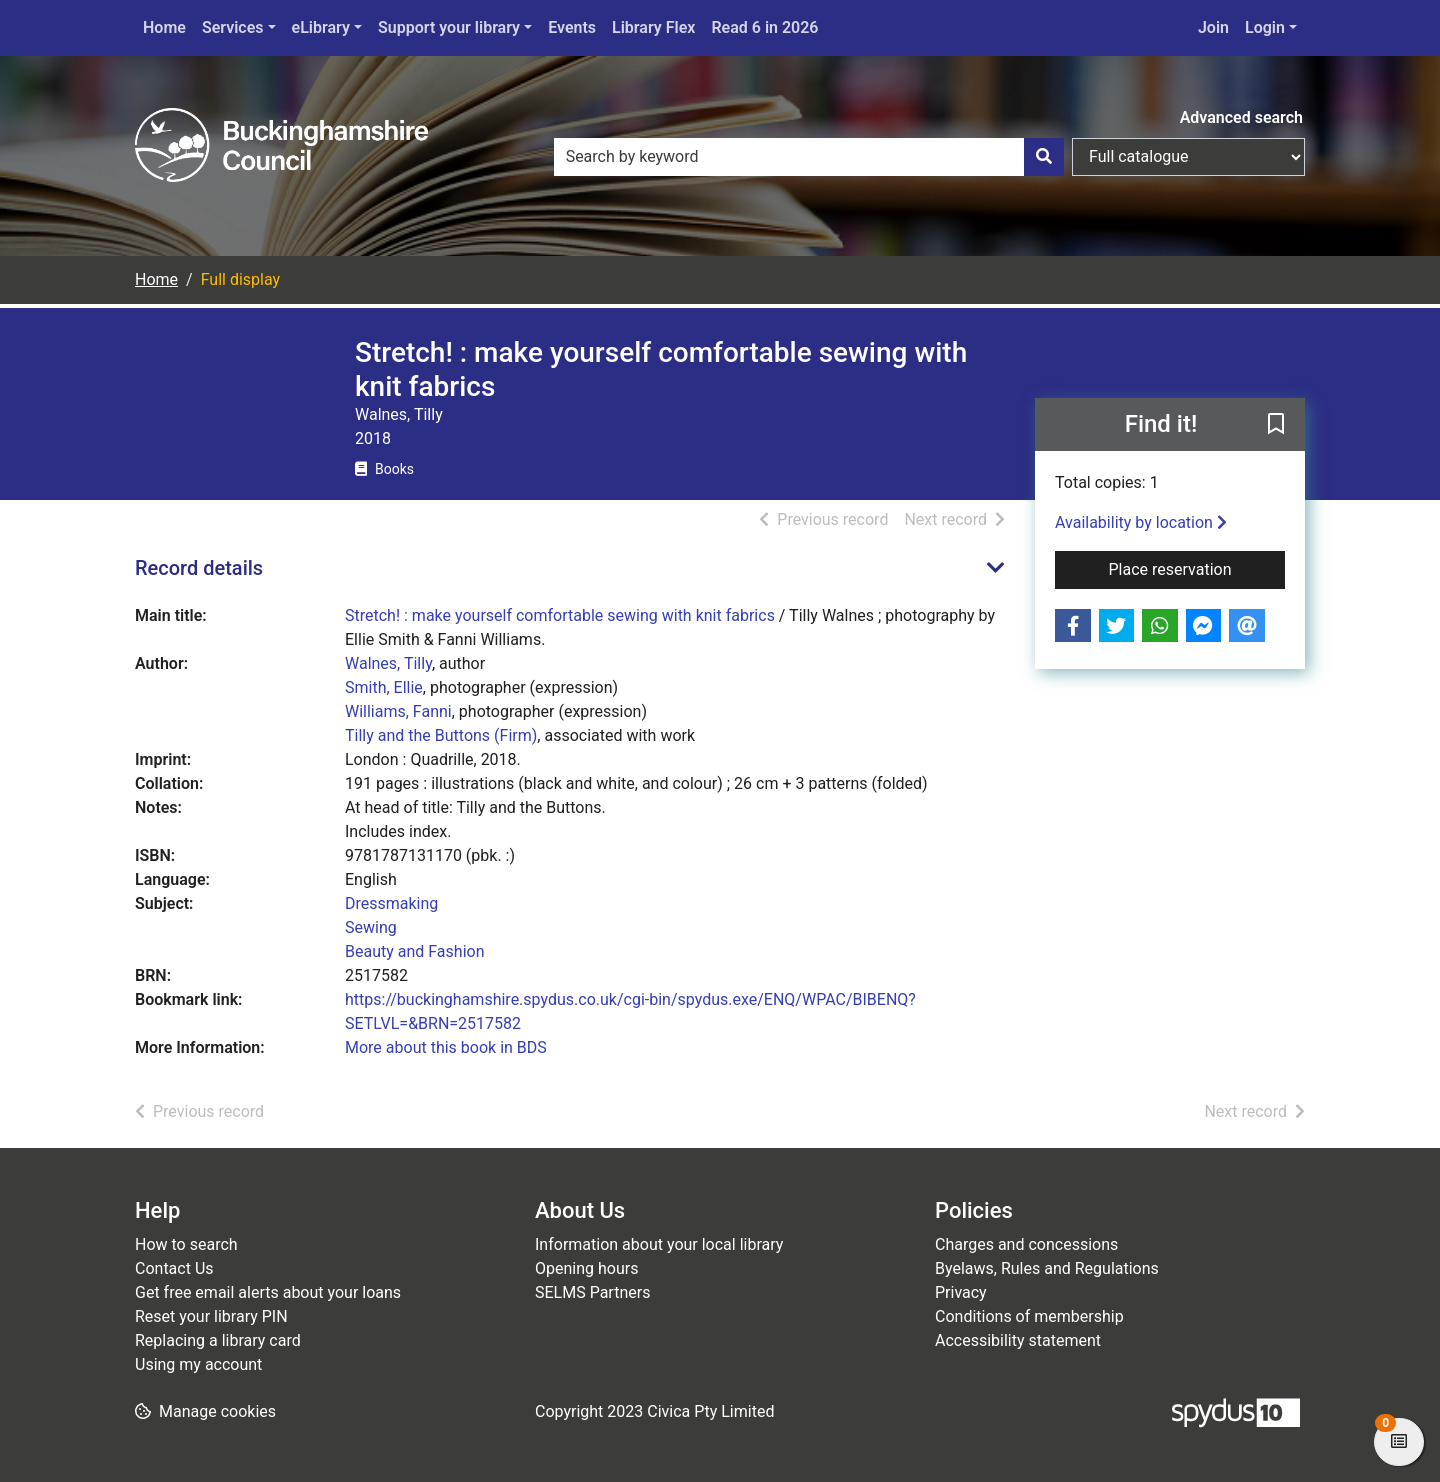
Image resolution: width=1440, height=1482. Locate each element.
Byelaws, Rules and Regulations (1047, 1268)
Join (1213, 27)
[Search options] (1188, 157)
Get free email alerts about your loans (268, 1292)
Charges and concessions (1026, 1244)
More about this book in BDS (446, 1047)
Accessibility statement (1018, 1340)
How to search (186, 1244)
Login (1265, 27)
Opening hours (586, 1268)
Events (572, 27)
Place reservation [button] (1197, 568)
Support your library (449, 27)
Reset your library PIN (211, 1316)
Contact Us (174, 1268)
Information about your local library (659, 1244)
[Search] (1044, 157)
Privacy (961, 1292)
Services (233, 27)
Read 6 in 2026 (764, 27)
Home (164, 27)
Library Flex (653, 27)
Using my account (198, 1364)
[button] (1276, 426)
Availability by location (1141, 522)
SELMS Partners (592, 1292)
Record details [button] (199, 568)
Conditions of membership (1029, 1316)
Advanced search (1241, 117)
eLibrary (321, 27)
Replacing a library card (218, 1340)
